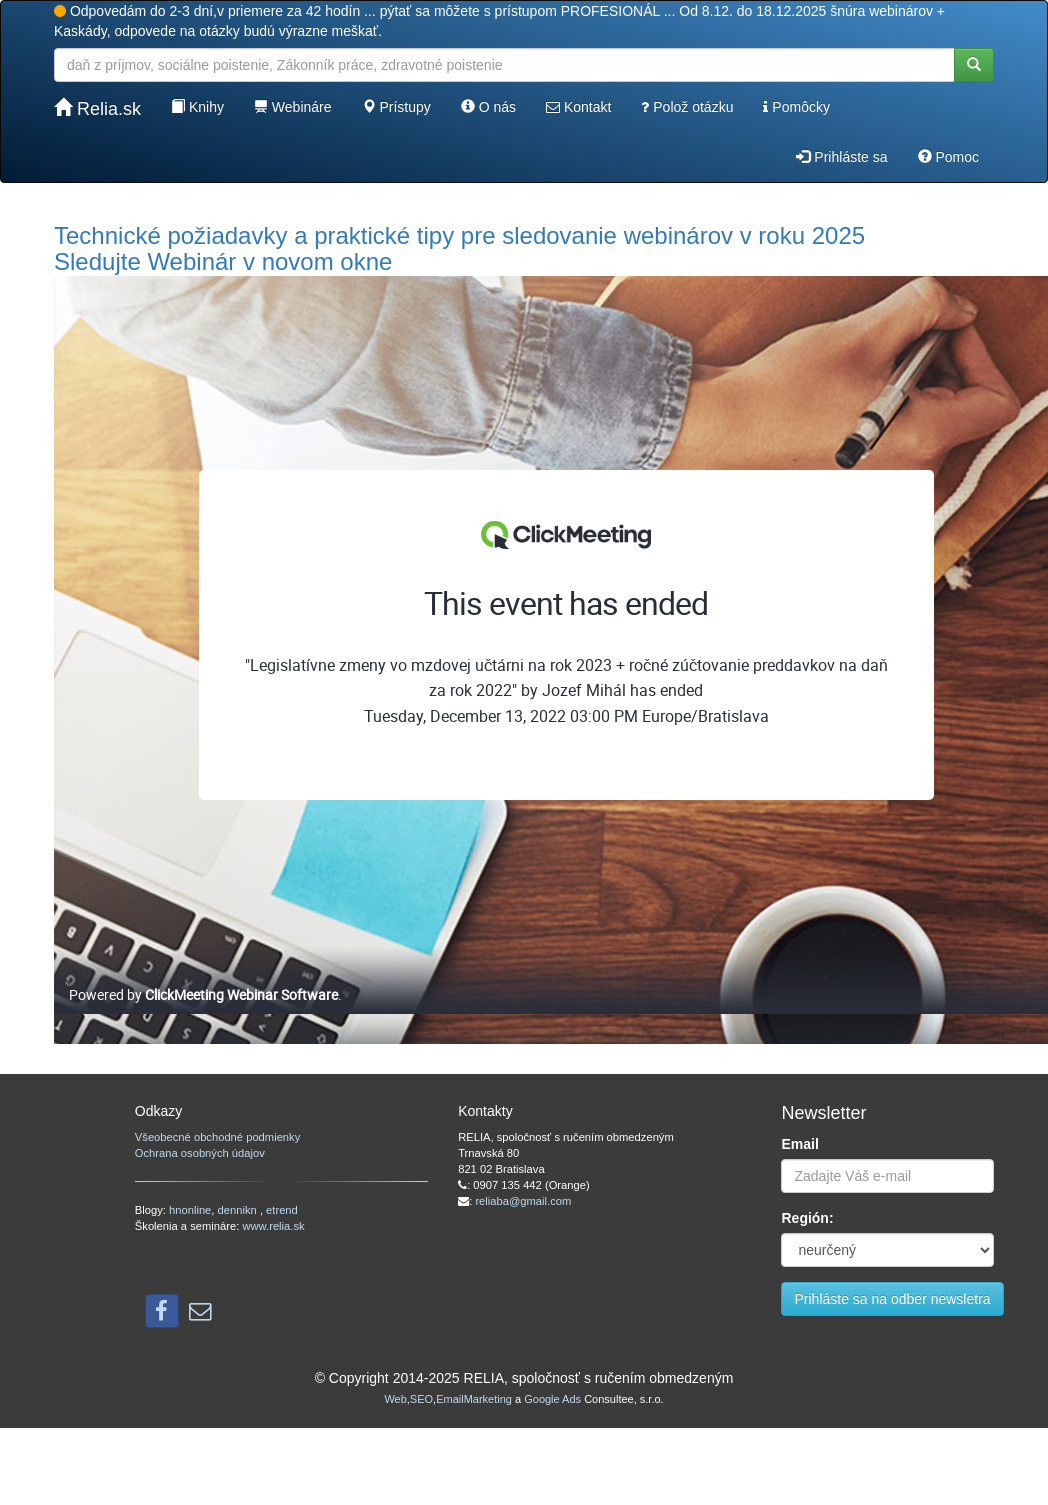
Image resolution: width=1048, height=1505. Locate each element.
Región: (807, 1218)
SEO (421, 1399)
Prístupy (396, 107)
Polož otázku (687, 107)
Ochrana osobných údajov (200, 1153)
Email (799, 1144)
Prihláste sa (841, 157)
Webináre (293, 107)
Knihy (197, 107)
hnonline (190, 1210)
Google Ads (552, 1399)
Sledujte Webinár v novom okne (223, 261)
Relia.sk (97, 108)
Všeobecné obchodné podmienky (217, 1137)
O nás (488, 107)
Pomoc (948, 157)
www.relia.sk (273, 1226)
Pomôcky (796, 107)
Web (395, 1399)
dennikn (239, 1210)
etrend (282, 1210)
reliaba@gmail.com (523, 1201)
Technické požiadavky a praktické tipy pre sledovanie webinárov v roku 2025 (459, 235)
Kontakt (578, 107)
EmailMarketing (474, 1399)
